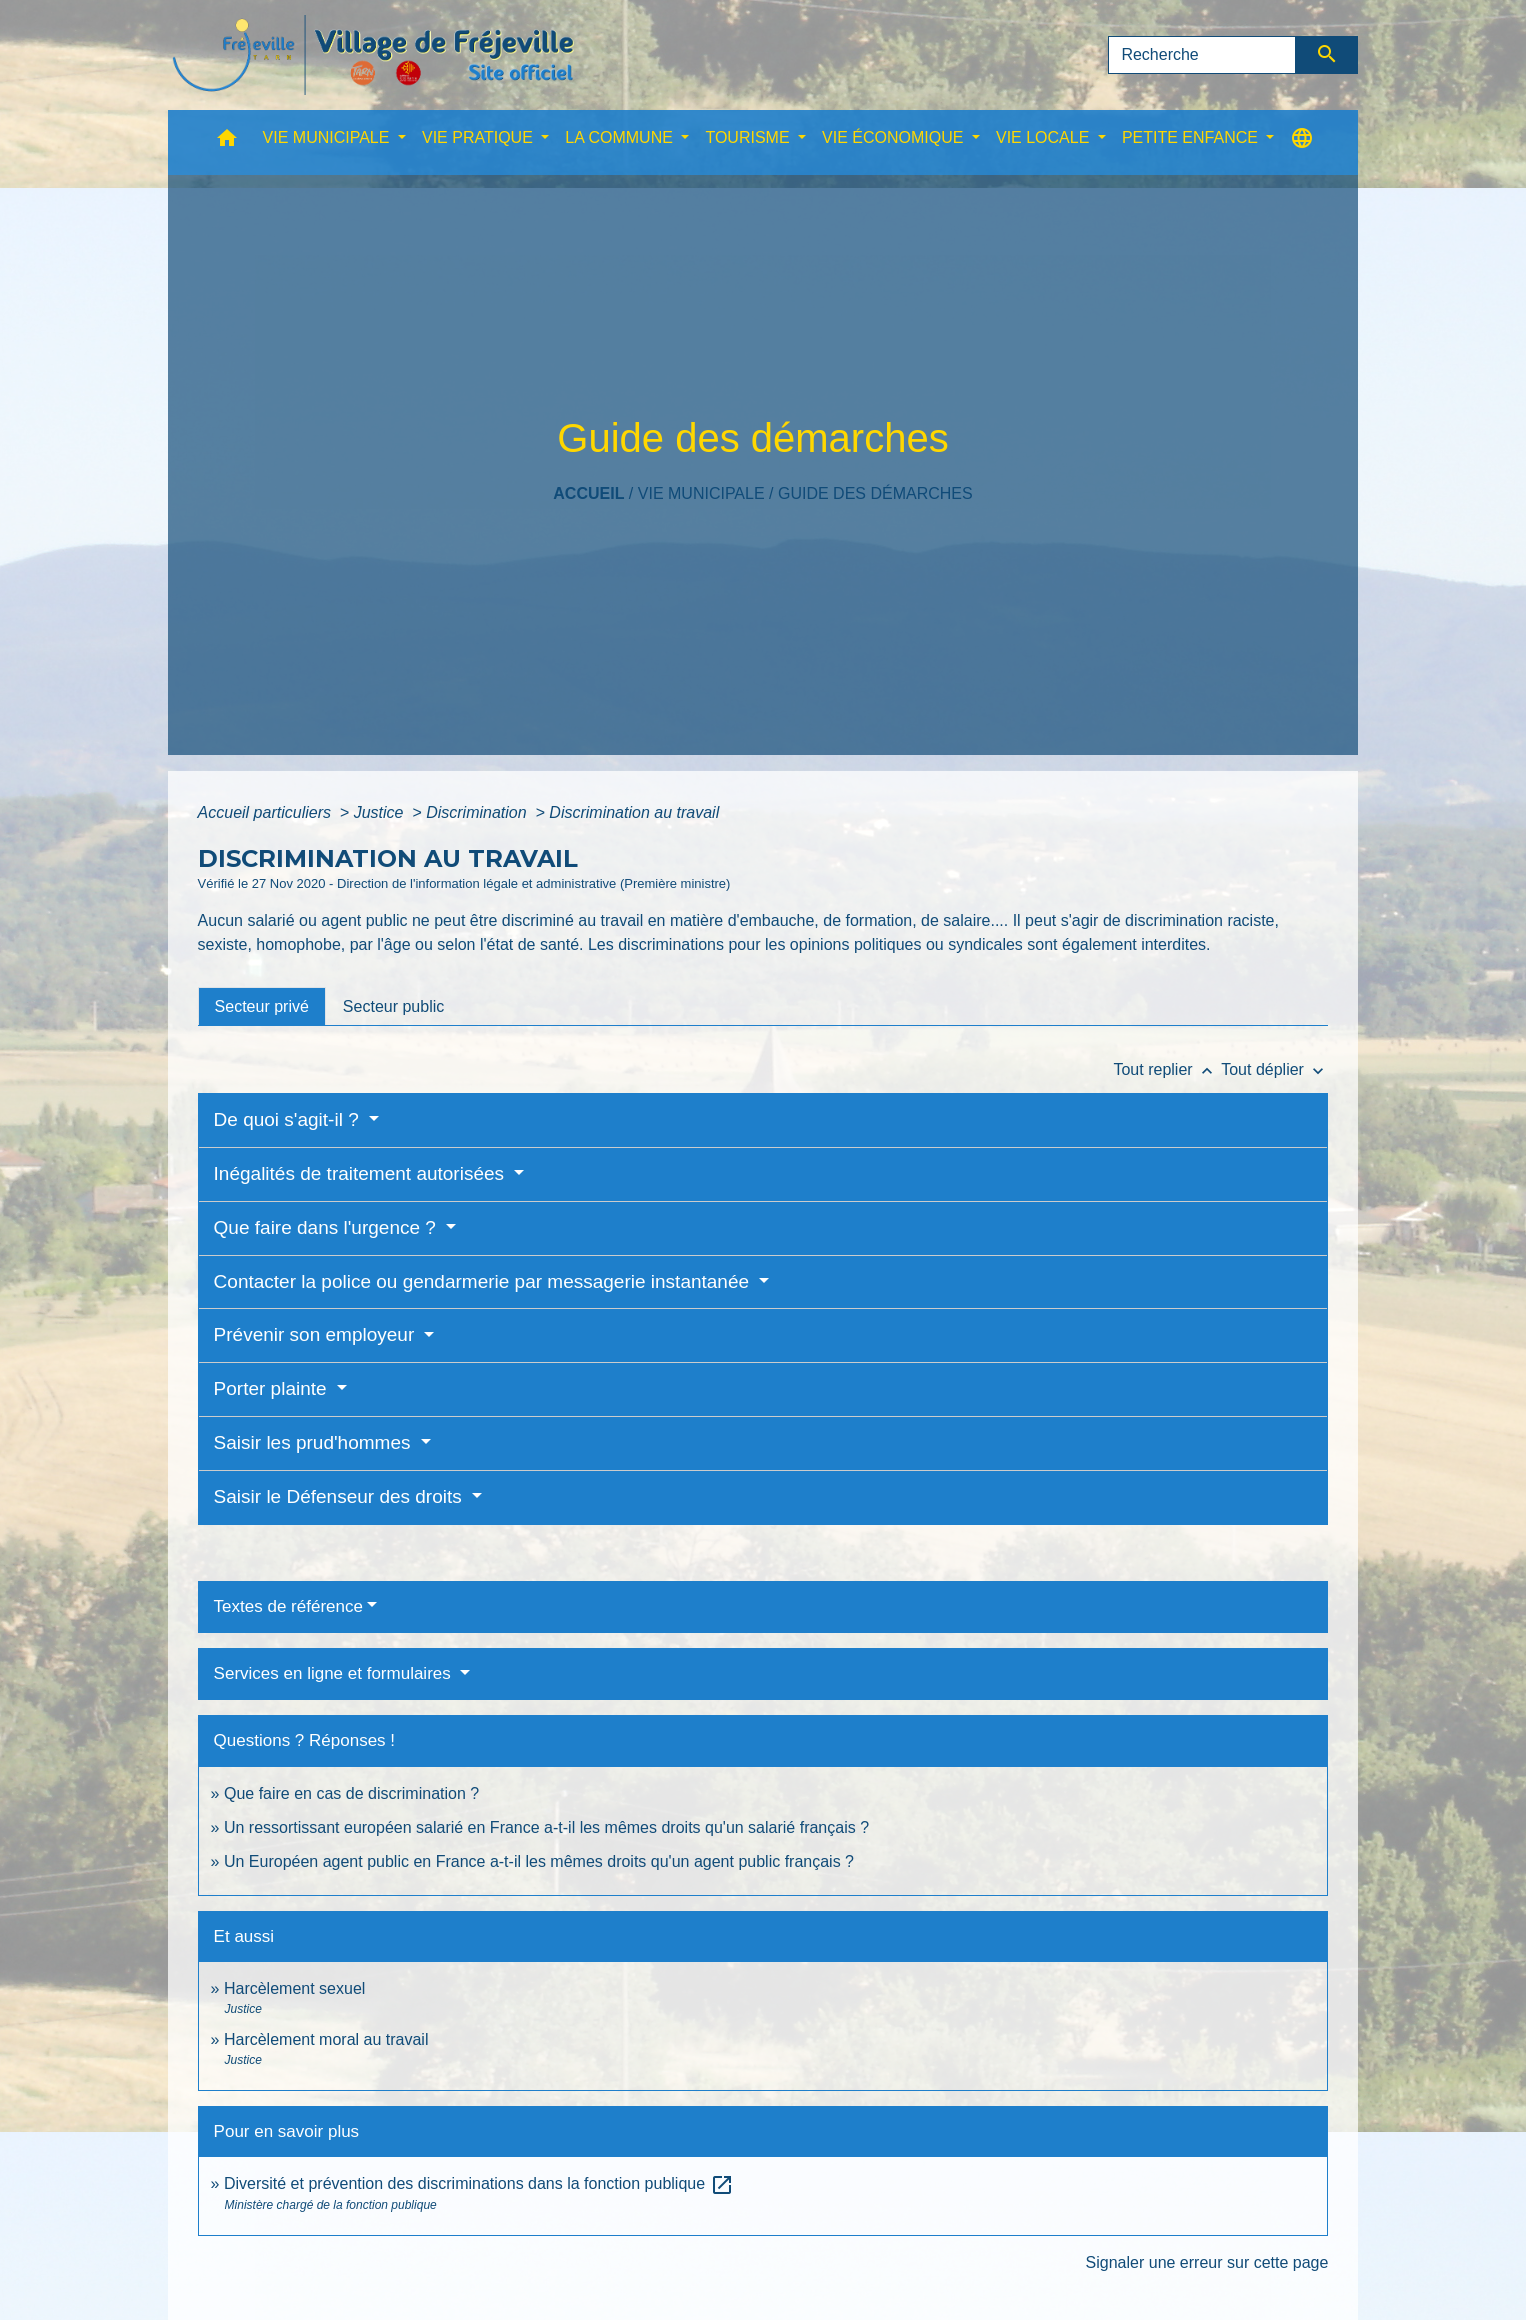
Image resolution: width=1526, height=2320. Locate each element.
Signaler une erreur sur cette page (1207, 2262)
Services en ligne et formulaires (335, 1673)
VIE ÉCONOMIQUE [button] (895, 137)
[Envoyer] (1327, 55)
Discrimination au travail (634, 812)
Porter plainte (273, 1388)
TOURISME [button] (749, 137)
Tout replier (1167, 1069)
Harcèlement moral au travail (326, 2039)
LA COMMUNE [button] (621, 137)
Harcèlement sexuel (294, 1988)
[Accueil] (373, 55)
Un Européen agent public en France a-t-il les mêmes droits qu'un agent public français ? (539, 1861)
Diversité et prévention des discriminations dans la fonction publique (479, 2183)
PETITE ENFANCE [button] (1192, 137)
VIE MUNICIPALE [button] (328, 137)
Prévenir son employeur (317, 1334)
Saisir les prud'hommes (315, 1442)
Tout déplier (1274, 1069)
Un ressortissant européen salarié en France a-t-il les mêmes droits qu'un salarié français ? (546, 1827)
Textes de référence (288, 1606)
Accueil (588, 493)
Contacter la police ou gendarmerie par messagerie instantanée (484, 1281)
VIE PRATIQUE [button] (479, 137)
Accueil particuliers (267, 812)
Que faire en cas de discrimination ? (351, 1793)
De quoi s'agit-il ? (289, 1119)
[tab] (262, 1006)
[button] (227, 142)
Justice (381, 812)
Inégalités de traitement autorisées (362, 1173)
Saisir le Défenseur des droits (340, 1496)
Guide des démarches (875, 493)
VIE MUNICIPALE (701, 493)
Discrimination (478, 812)
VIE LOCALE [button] (1045, 137)
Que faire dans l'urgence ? (328, 1227)
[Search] (1202, 55)
